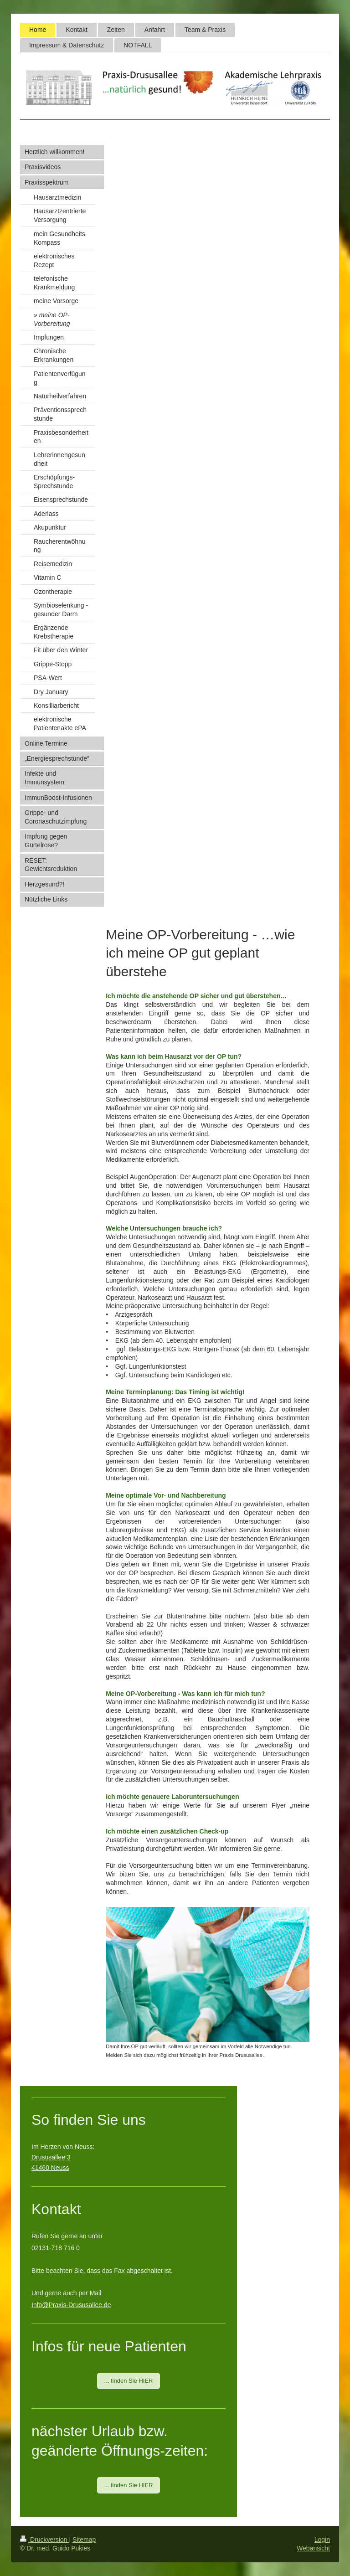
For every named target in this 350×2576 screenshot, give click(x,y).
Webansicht (313, 2548)
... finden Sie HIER (128, 2380)
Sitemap (84, 2539)
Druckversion (44, 2539)
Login (322, 2539)
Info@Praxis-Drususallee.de (71, 2304)
